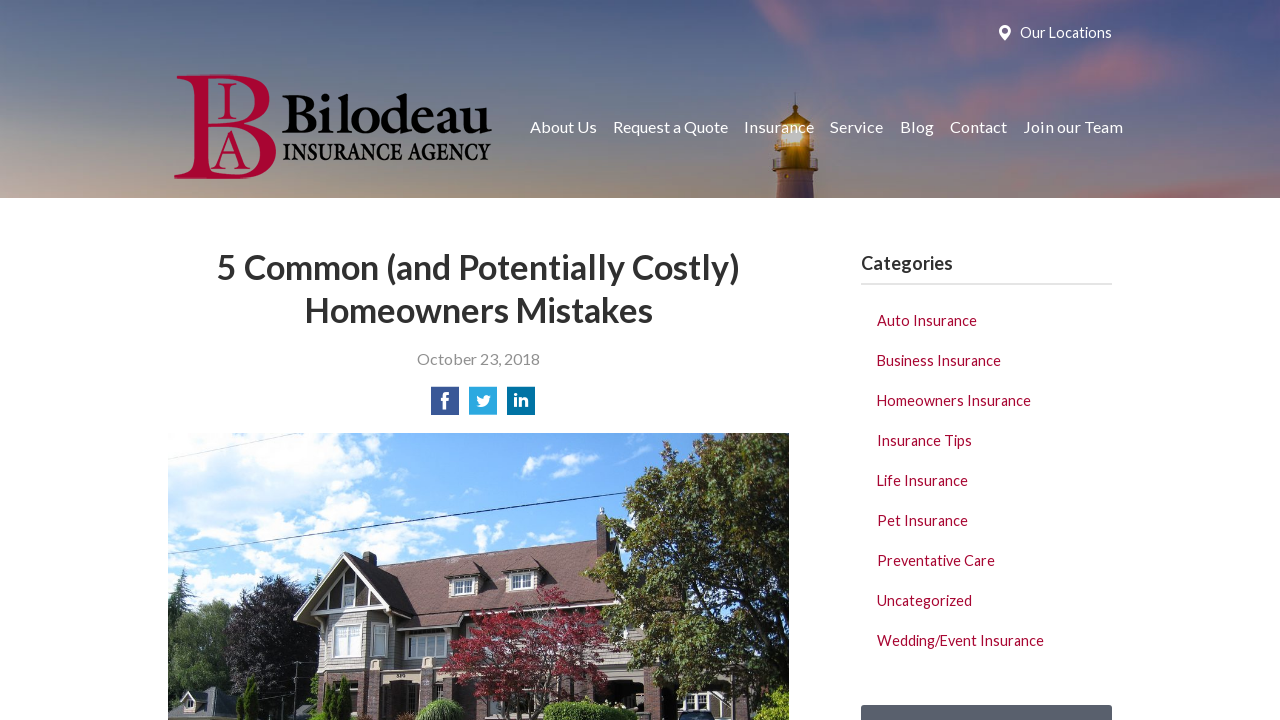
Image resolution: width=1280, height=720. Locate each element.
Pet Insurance (922, 520)
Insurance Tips (924, 440)
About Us (563, 126)
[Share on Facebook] (445, 406)
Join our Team (1073, 126)
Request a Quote (670, 126)
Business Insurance (939, 360)
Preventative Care (936, 560)
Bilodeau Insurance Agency (330, 126)
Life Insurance (922, 480)
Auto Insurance (927, 320)
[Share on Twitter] (483, 406)
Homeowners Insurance (954, 400)
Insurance (779, 126)
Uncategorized (924, 600)
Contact (978, 126)
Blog (917, 126)
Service (856, 126)
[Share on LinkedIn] (521, 406)
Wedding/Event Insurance (960, 640)
